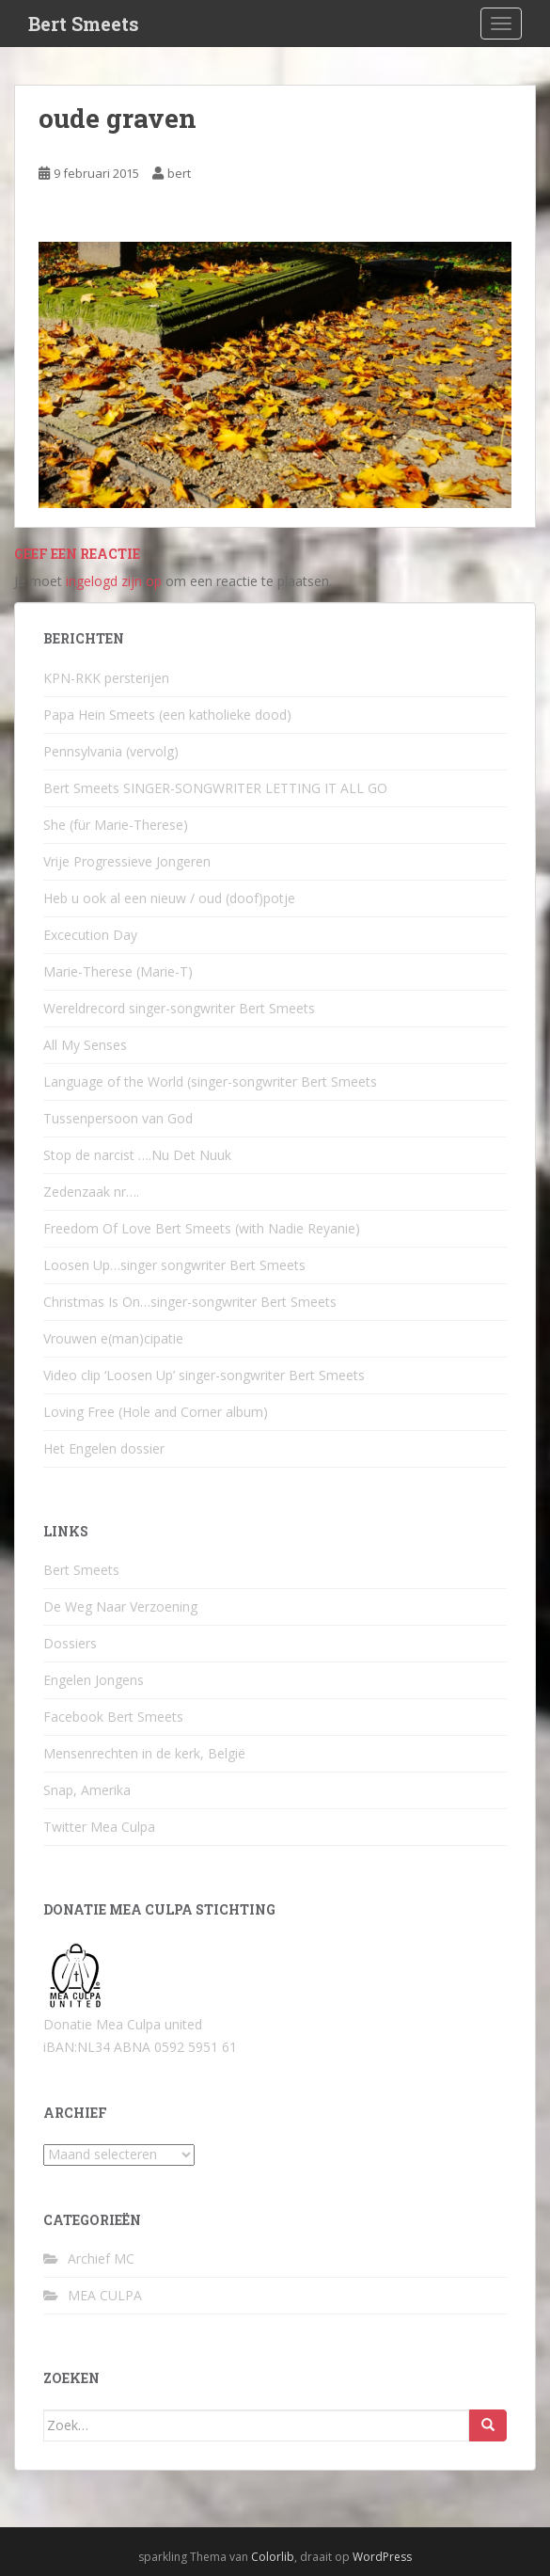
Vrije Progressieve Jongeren (127, 861)
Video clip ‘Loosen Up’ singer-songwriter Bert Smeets (204, 1375)
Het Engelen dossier (104, 1448)
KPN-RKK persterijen (106, 678)
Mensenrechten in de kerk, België (144, 1753)
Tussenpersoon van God (118, 1118)
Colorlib (272, 2557)
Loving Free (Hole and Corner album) (155, 1412)
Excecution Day (90, 935)
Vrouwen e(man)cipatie (113, 1338)
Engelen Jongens (93, 1680)
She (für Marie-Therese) (115, 825)
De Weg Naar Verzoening (120, 1606)
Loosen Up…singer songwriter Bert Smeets (174, 1265)
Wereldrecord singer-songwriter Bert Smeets (179, 1008)
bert (179, 173)
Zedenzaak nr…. (91, 1192)
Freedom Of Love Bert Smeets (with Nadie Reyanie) (201, 1228)
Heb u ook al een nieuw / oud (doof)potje (169, 898)
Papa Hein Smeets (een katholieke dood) (167, 715)
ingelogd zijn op (114, 581)
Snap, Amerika (87, 1790)
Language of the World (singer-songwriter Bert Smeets (210, 1081)
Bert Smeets (83, 23)
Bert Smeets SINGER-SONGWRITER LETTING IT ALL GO (215, 788)
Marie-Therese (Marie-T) (118, 971)
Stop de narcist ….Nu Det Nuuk (137, 1155)
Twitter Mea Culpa (99, 1827)
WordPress (382, 2557)
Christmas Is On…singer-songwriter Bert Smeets (190, 1302)
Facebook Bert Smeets (113, 1716)
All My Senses (85, 1045)
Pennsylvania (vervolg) (111, 751)
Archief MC (101, 2258)
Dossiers (70, 1643)
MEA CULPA (105, 2295)
